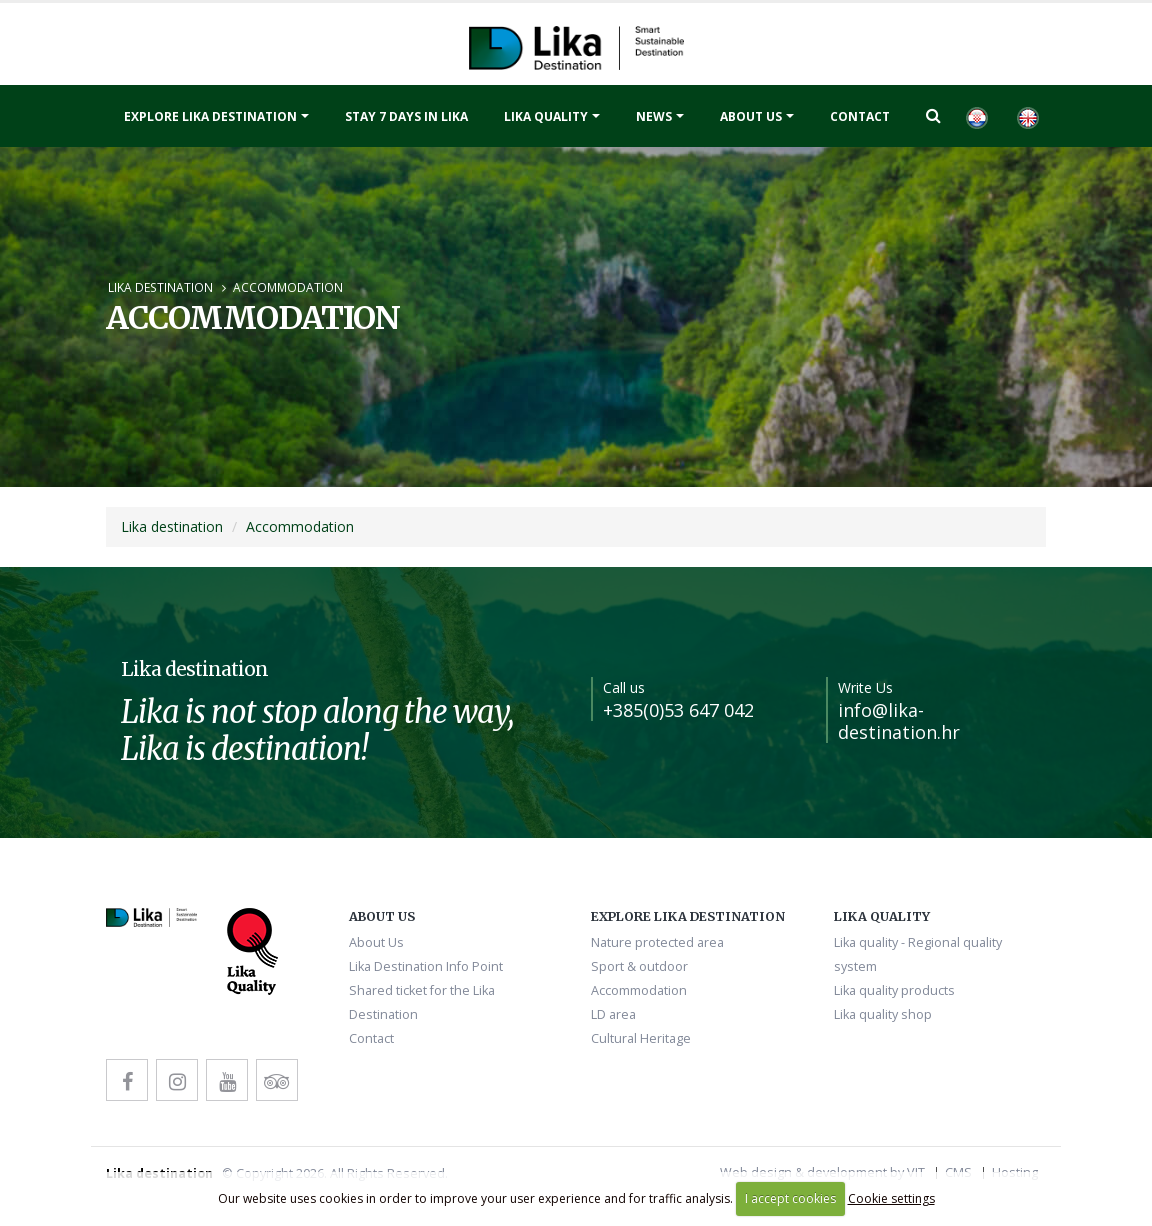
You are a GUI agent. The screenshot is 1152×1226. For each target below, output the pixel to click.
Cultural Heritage (641, 1038)
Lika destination (160, 287)
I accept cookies (790, 1198)
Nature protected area (657, 942)
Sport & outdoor (639, 966)
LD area (613, 1014)
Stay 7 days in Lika (406, 116)
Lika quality (546, 116)
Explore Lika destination (210, 116)
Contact (860, 116)
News (654, 116)
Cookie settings (891, 1198)
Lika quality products (894, 990)
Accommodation (288, 287)
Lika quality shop (883, 1014)
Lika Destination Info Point (426, 966)
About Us (751, 116)
